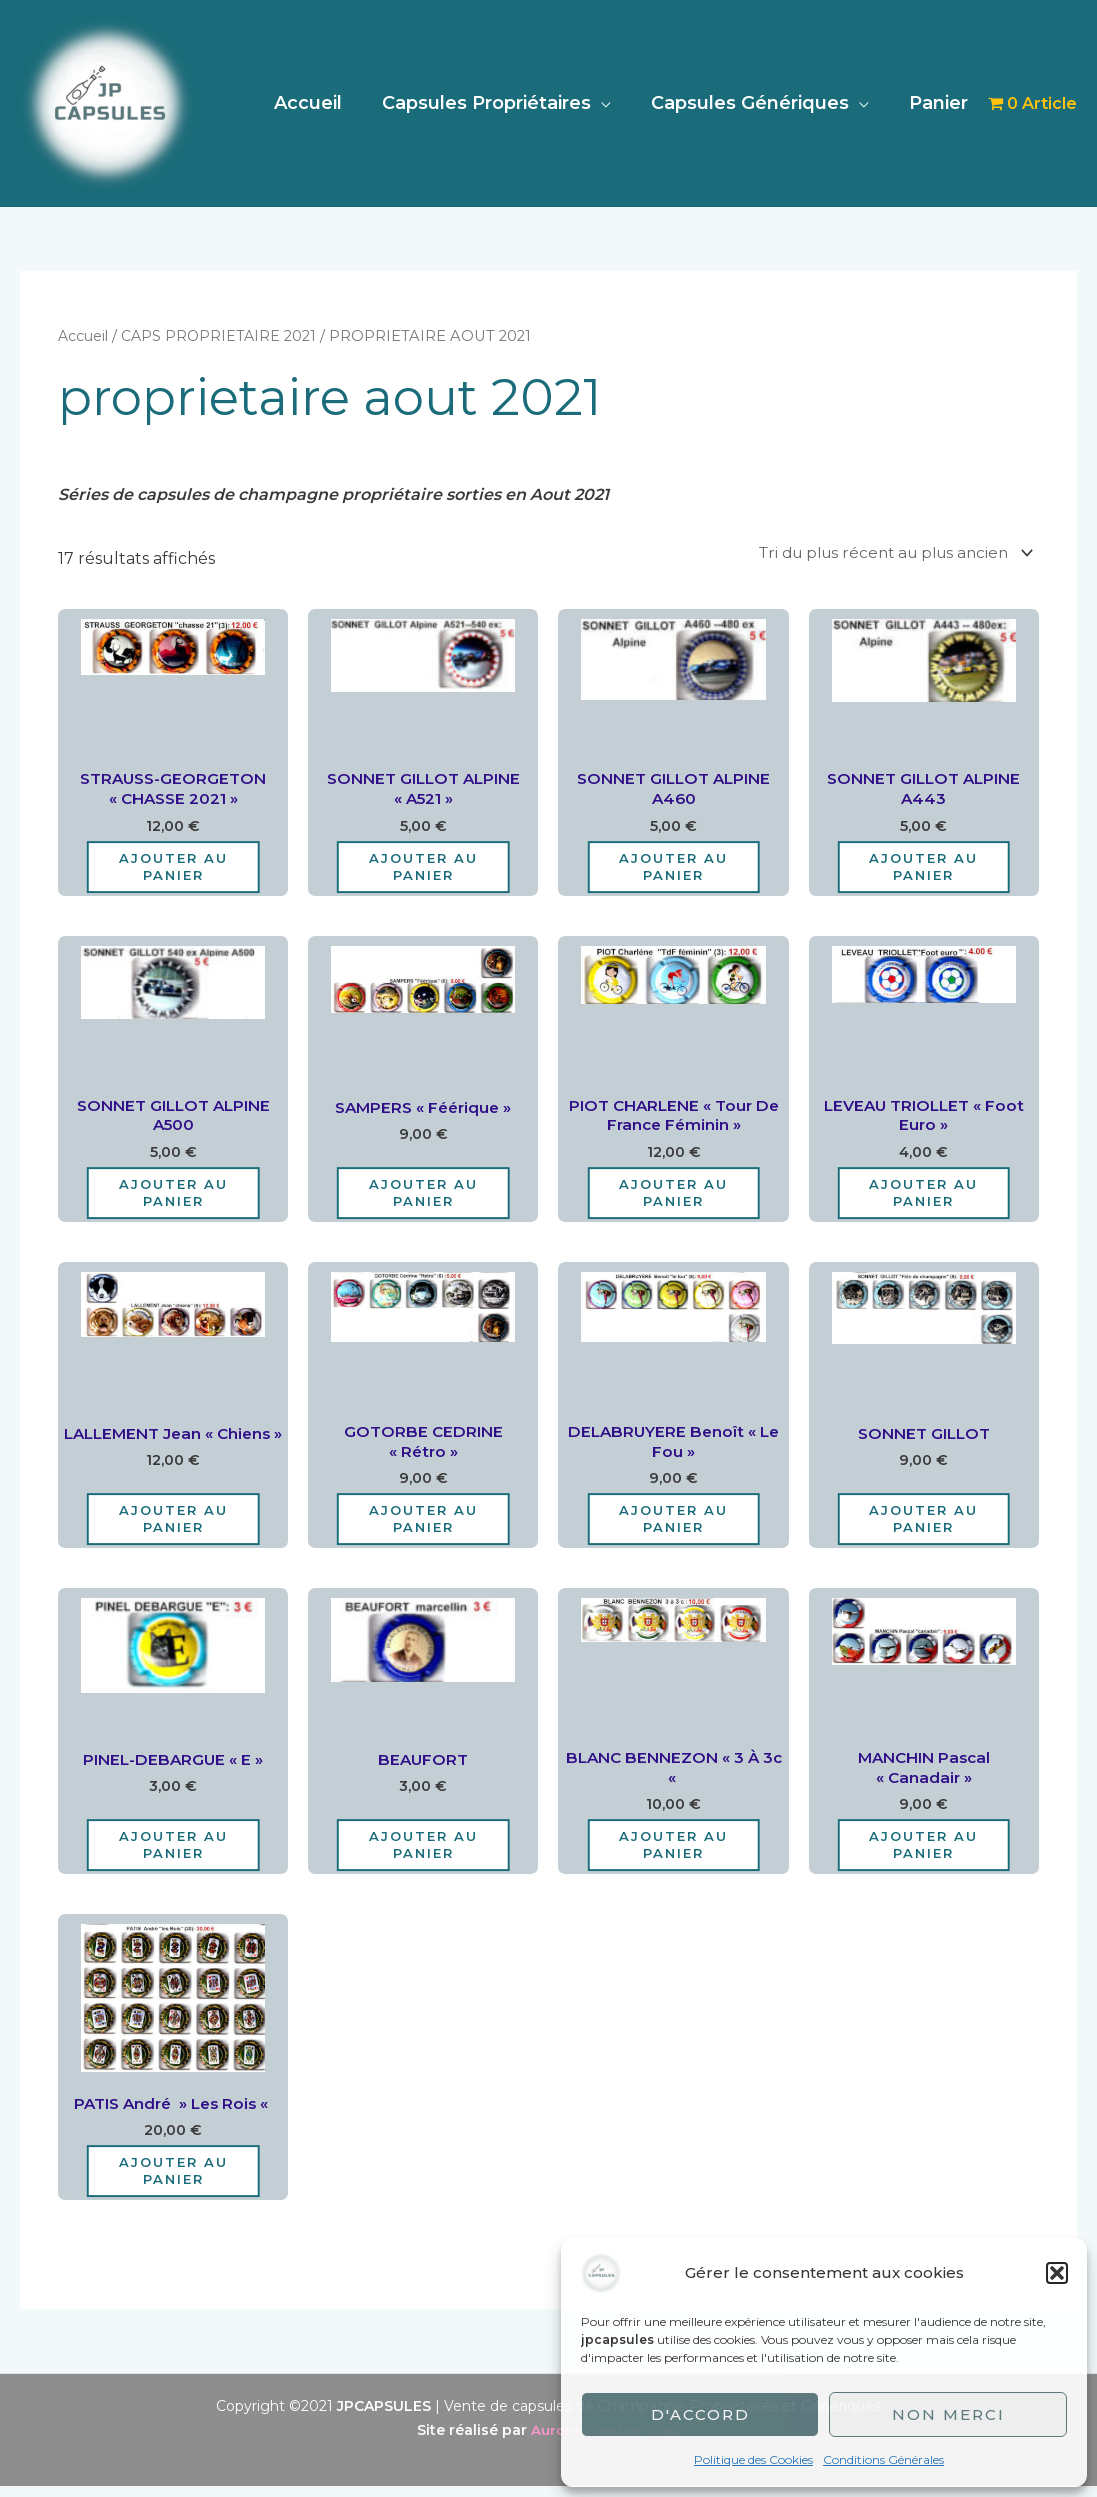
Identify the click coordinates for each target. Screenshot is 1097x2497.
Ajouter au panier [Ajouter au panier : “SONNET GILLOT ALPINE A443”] (923, 869)
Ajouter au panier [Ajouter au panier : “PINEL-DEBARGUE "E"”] (173, 1854)
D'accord (700, 2414)
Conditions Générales (883, 2459)
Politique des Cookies (753, 2459)
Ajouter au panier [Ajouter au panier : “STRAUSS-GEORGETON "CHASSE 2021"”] (173, 869)
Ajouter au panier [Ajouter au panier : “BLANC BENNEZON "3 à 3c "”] (673, 1854)
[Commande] (883, 552)
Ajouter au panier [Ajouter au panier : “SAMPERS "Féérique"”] (423, 1197)
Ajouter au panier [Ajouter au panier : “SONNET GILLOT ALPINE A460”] (673, 869)
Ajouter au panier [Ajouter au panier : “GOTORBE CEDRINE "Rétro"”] (423, 1525)
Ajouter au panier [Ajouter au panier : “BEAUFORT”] (423, 1854)
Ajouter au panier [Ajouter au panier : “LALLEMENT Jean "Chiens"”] (173, 1525)
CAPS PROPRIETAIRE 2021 (224, 336)
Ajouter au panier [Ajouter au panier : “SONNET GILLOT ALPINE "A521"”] (423, 869)
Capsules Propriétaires (496, 103)
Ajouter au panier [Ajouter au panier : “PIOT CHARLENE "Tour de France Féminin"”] (673, 1197)
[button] (1057, 2273)
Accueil (322, 103)
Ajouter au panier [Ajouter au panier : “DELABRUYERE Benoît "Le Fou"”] (673, 1525)
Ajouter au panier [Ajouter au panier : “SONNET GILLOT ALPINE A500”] (173, 1197)
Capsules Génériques (756, 103)
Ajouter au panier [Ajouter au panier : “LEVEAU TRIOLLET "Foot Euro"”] (923, 1197)
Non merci (948, 2414)
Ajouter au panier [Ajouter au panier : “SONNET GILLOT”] (923, 1525)
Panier (940, 103)
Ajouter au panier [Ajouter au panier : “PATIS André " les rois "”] (173, 2181)
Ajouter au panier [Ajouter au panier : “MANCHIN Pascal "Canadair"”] (923, 1854)
